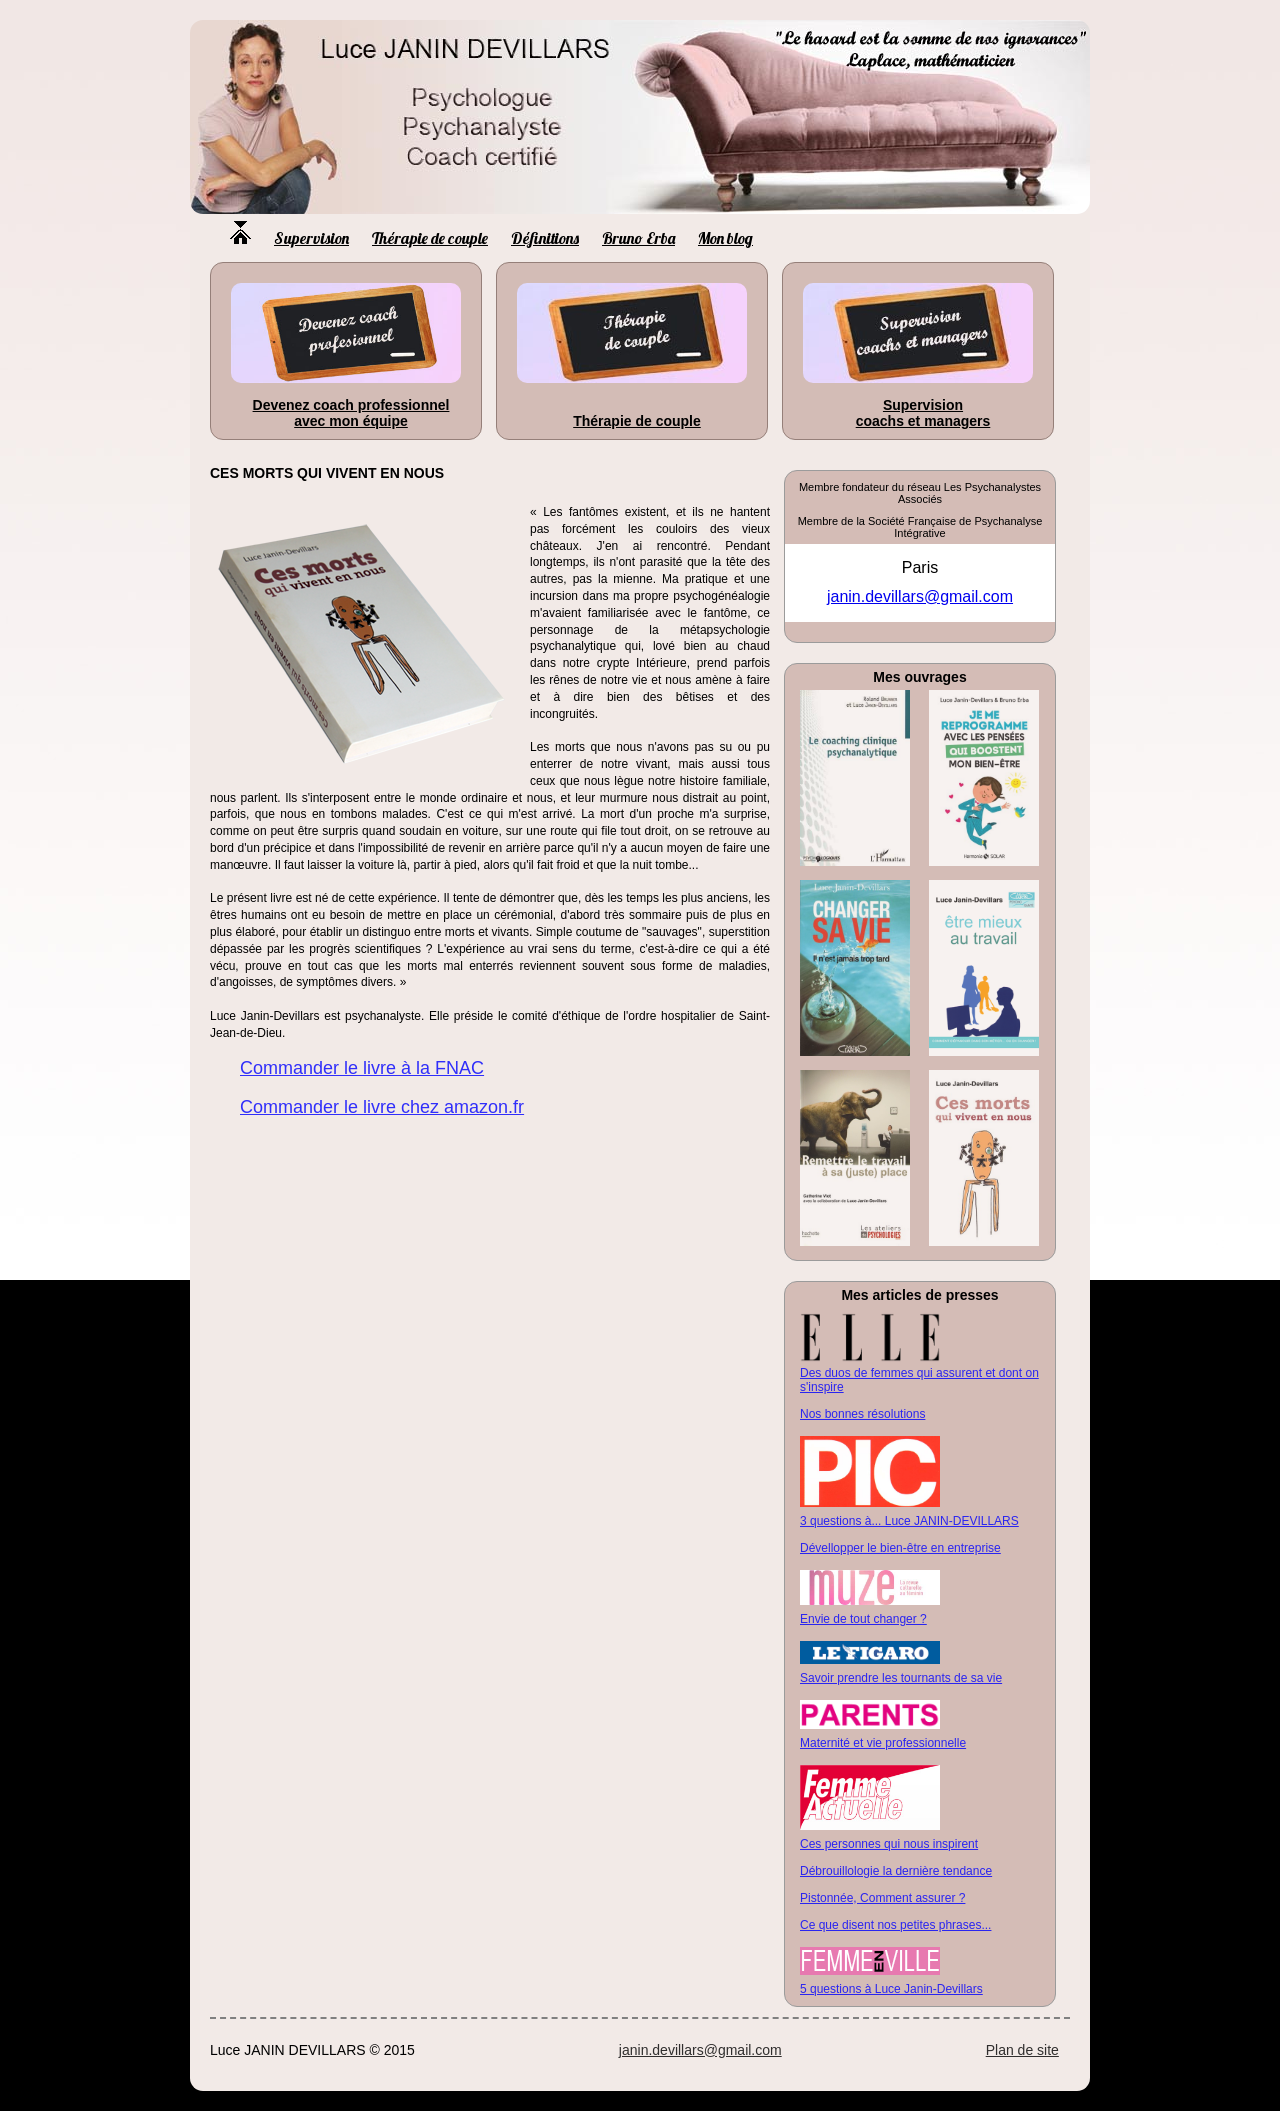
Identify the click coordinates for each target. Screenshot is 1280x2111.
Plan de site (1022, 2050)
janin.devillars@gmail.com (920, 596)
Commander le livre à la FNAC (362, 1068)
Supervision (311, 238)
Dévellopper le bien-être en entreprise (900, 1548)
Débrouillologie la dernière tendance (896, 1871)
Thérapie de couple (430, 238)
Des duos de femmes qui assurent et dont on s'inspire (919, 1380)
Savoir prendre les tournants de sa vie (901, 1678)
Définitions (545, 238)
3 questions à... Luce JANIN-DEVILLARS (909, 1521)
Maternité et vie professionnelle (883, 1743)
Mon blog (725, 238)
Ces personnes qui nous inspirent (889, 1844)
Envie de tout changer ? (863, 1619)
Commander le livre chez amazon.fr (382, 1107)
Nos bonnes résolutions (862, 1414)
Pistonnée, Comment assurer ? (882, 1898)
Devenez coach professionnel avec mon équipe (351, 413)
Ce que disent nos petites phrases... (895, 1925)
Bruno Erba (638, 238)
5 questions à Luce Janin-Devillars (891, 1989)
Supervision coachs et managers (923, 413)
